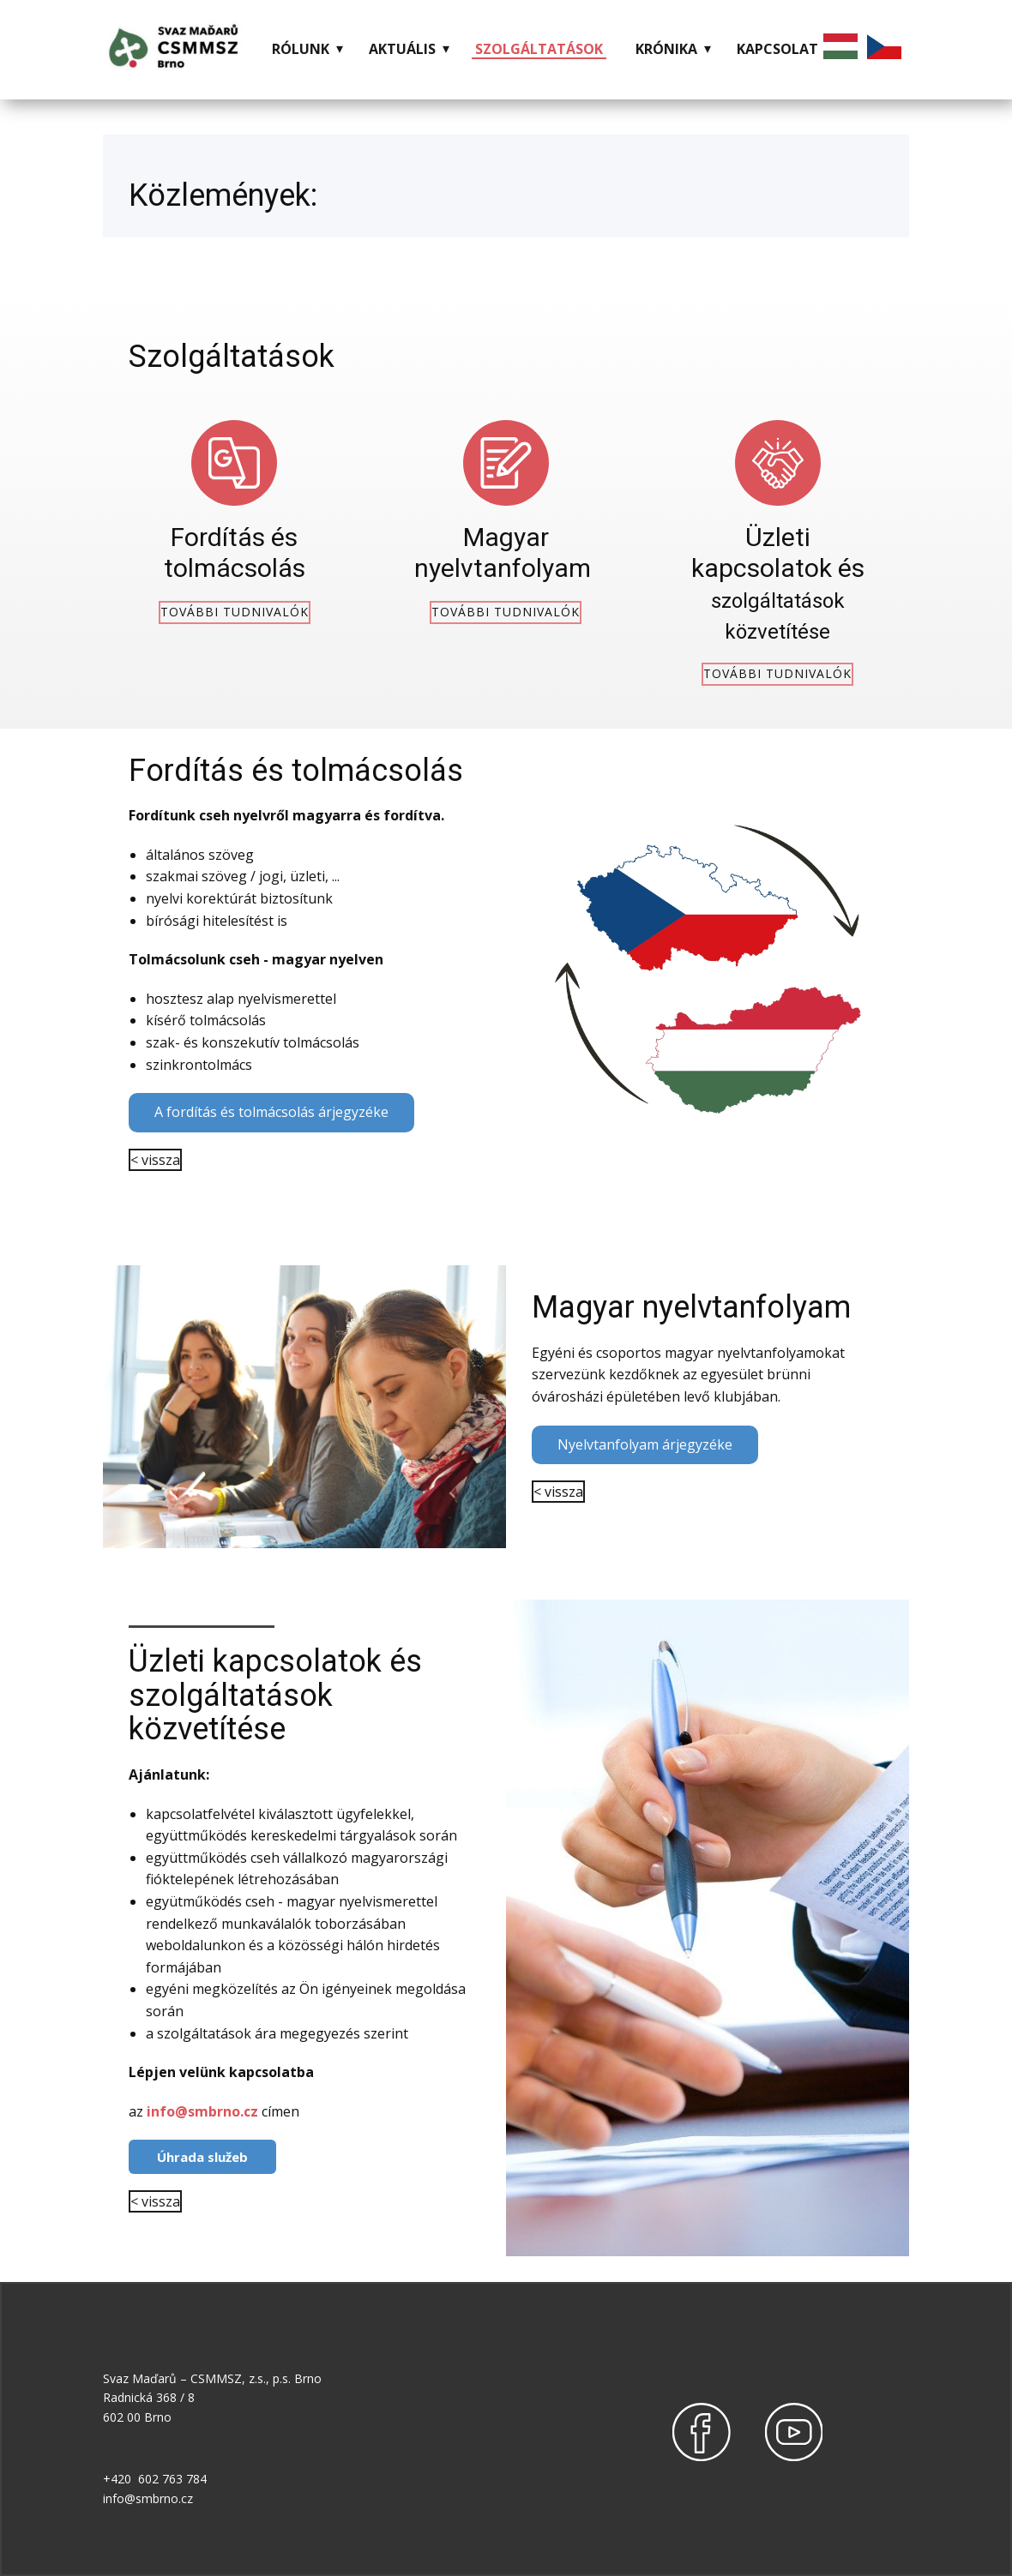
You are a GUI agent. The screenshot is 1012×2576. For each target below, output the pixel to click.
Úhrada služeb (202, 2156)
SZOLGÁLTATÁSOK (539, 49)
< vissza (155, 1159)
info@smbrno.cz (202, 2111)
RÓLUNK (300, 49)
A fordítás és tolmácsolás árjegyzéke (271, 1111)
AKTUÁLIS (402, 49)
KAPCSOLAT (777, 49)
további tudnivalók (234, 611)
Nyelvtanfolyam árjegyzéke (644, 1444)
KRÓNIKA (666, 49)
